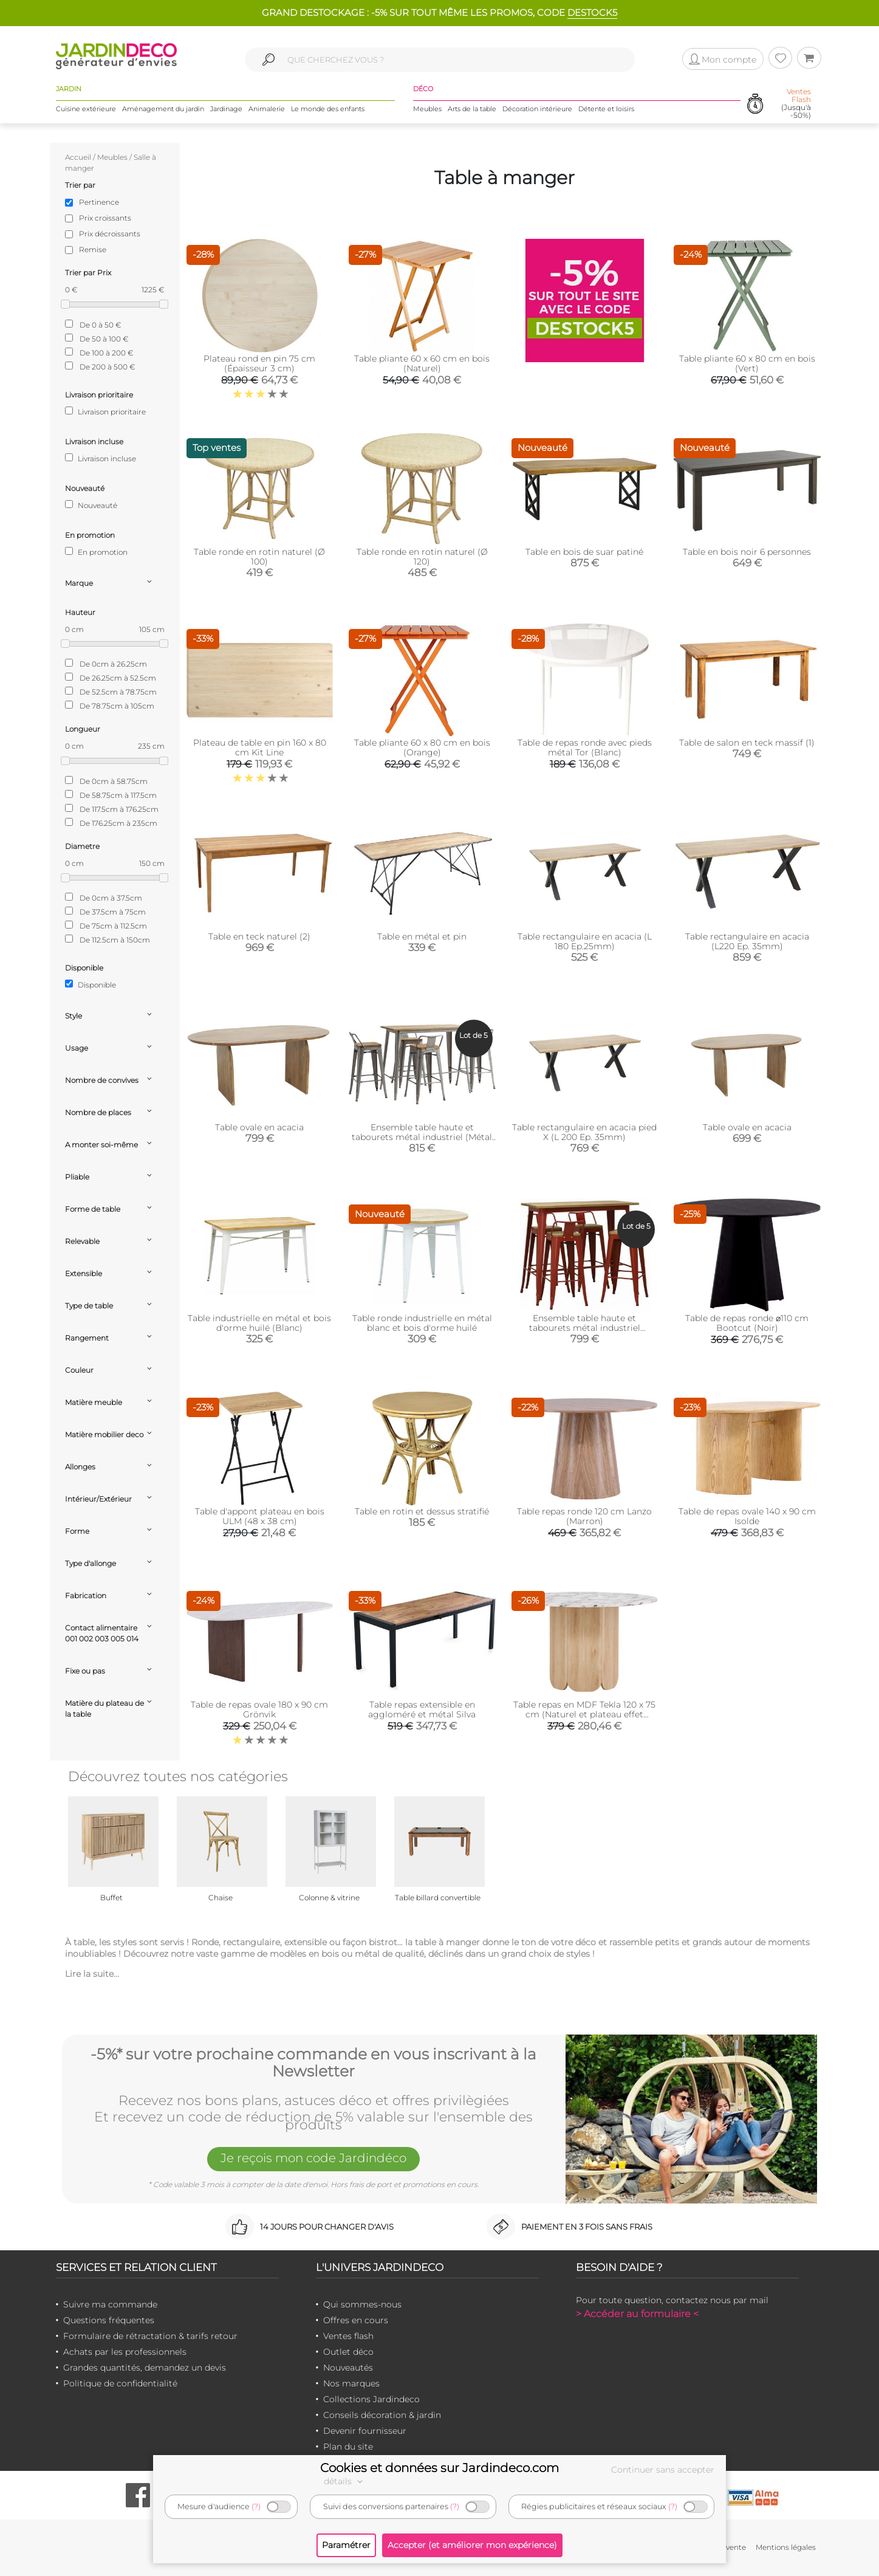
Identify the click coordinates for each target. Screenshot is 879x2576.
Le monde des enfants (327, 109)
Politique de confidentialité (120, 2383)
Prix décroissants (109, 233)
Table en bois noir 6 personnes (747, 551)
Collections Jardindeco (371, 2399)
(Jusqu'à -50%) (796, 104)
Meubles (427, 109)
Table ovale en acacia (259, 1127)
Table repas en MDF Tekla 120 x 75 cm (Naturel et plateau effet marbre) (584, 1714)
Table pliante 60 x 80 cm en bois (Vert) (747, 363)
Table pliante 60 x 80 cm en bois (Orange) (422, 747)
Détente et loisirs (606, 109)
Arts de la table (472, 109)
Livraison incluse (100, 458)
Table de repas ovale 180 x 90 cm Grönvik (259, 1709)
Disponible (90, 984)
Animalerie (266, 109)
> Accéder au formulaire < (637, 2314)
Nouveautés (348, 2367)
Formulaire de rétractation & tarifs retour (150, 2335)
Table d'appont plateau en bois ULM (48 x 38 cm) (259, 1516)
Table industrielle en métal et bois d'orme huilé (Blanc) (259, 1323)
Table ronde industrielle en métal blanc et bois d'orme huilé (422, 1323)
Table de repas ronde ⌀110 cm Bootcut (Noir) (747, 1323)
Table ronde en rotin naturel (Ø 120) (422, 556)
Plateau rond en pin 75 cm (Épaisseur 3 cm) (259, 363)
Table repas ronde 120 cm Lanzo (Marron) (584, 1516)
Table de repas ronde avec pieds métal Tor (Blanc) (585, 747)
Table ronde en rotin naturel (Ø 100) (259, 556)
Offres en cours (355, 2320)
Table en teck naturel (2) (259, 936)
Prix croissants (105, 217)
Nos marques (351, 2383)
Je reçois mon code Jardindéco (313, 2158)
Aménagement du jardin (163, 109)
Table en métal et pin (422, 936)
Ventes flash (348, 2335)
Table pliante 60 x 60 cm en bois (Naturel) (422, 363)
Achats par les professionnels (124, 2351)
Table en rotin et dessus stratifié (422, 1511)
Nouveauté (91, 505)
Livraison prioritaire (105, 411)
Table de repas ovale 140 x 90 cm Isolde (747, 1516)
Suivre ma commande (110, 2304)
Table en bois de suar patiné (584, 551)
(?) (256, 2506)
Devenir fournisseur (364, 2430)
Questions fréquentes (108, 2320)
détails (345, 2481)
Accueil (78, 157)
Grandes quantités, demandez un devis (144, 2367)
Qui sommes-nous (362, 2304)
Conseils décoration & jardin (382, 2414)
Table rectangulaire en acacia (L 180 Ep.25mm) (585, 941)
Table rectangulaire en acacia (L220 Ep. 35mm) (747, 941)
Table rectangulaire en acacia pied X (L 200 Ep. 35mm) (584, 1132)
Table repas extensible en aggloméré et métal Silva (422, 1709)
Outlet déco (348, 2351)
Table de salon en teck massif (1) (747, 742)
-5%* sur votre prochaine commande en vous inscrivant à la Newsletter (313, 2063)
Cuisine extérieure (86, 109)
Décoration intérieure (537, 109)
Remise (92, 249)
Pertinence (99, 202)
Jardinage (226, 109)
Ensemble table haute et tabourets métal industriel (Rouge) (584, 1328)
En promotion (96, 552)
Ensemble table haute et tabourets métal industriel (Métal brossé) (422, 1137)
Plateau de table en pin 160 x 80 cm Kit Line (259, 747)
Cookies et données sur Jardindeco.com (439, 2468)
